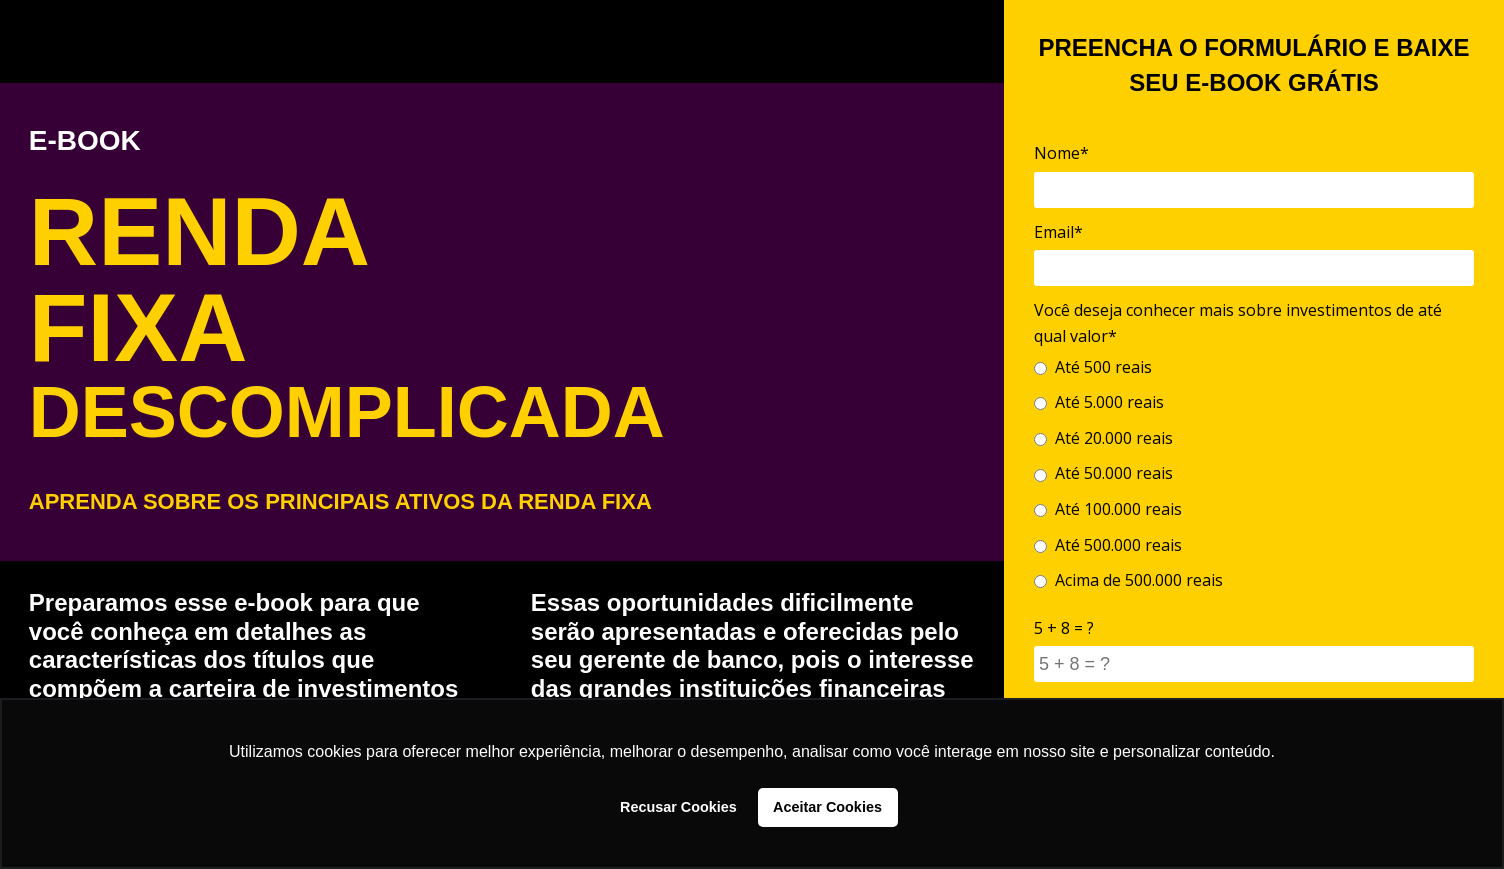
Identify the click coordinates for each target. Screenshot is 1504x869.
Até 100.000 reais (1108, 509)
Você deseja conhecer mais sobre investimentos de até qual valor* (1238, 323)
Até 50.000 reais (1103, 473)
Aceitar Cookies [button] (827, 807)
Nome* (1061, 153)
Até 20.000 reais (1103, 438)
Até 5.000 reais (1099, 402)
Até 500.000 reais (1108, 545)
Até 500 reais (1093, 367)
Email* (1058, 232)
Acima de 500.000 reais (1128, 580)
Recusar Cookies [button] (678, 807)
